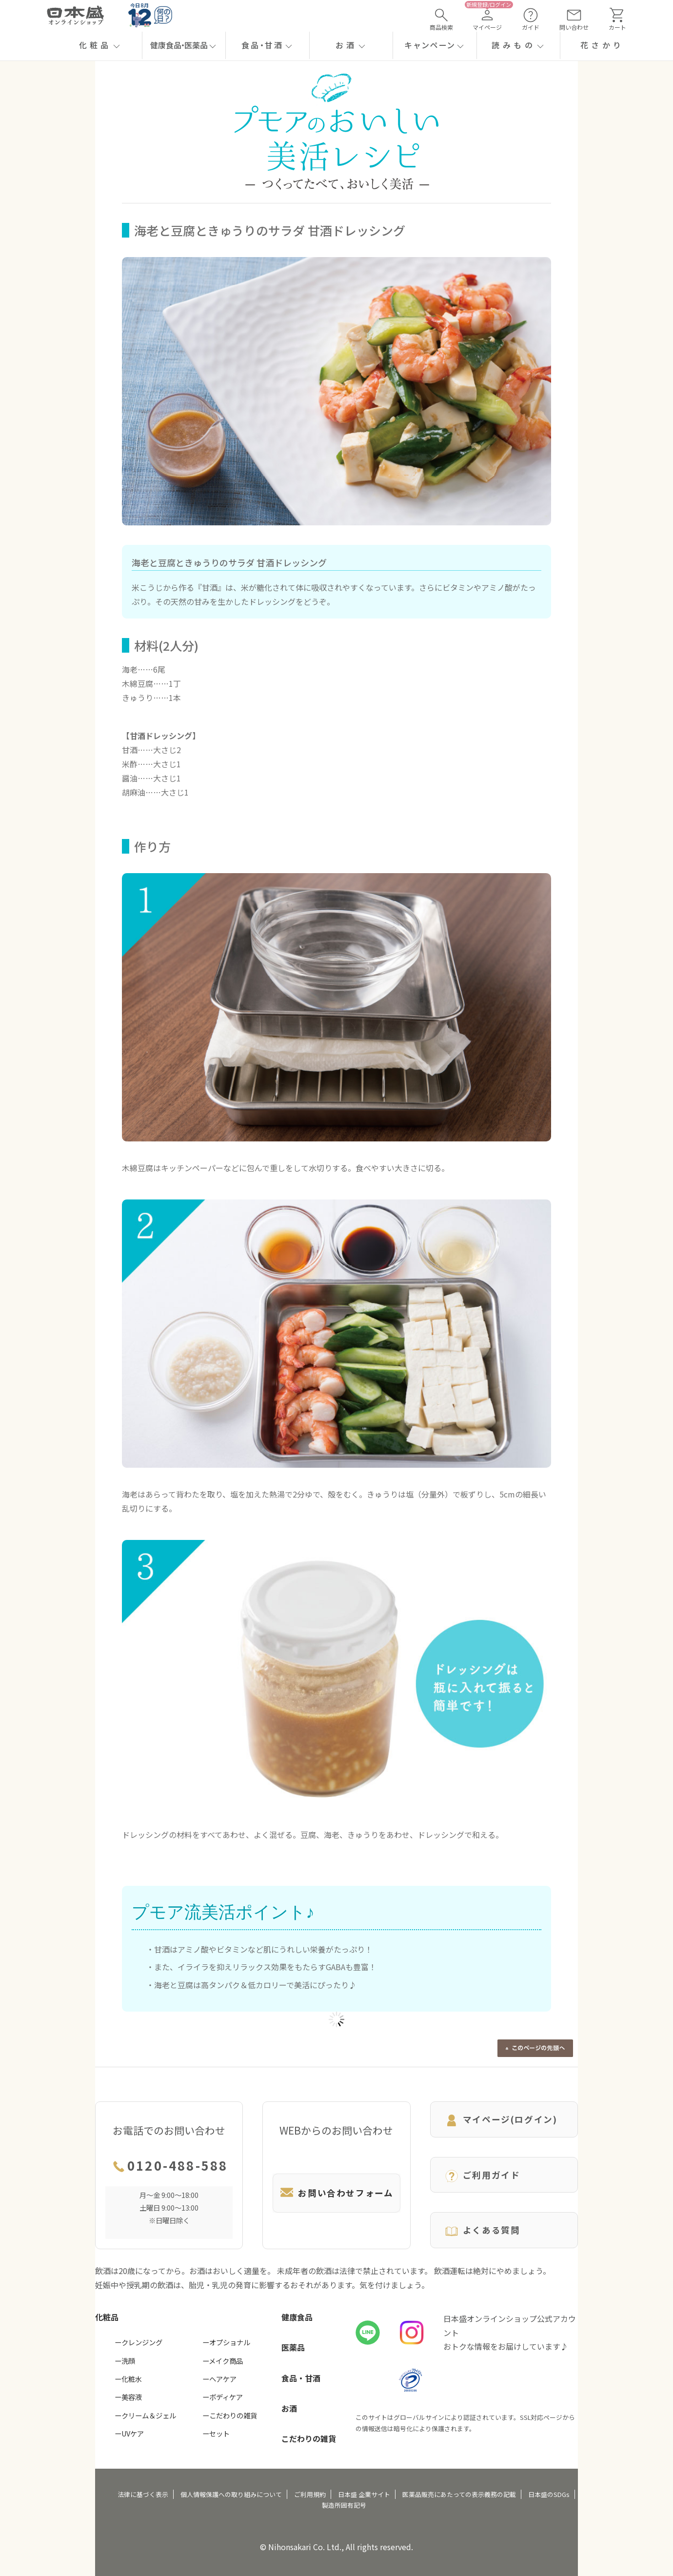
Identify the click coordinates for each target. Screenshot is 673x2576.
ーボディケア (222, 2397)
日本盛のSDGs (549, 2494)
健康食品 (297, 2317)
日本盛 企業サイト (364, 2494)
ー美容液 (128, 2397)
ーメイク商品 (222, 2361)
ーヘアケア (219, 2379)
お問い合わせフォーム (336, 2193)
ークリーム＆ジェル (145, 2415)
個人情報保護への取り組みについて (231, 2494)
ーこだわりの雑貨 (229, 2415)
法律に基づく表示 (143, 2494)
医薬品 (293, 2347)
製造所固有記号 (344, 2505)
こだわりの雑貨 (308, 2438)
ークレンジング (138, 2342)
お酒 (289, 2408)
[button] (100, 45)
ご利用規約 (310, 2494)
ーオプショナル (226, 2342)
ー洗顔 (125, 2361)
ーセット (216, 2433)
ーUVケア (129, 2433)
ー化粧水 (128, 2379)
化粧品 (107, 2317)
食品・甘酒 (300, 2378)
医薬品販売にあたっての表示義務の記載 (459, 2494)
